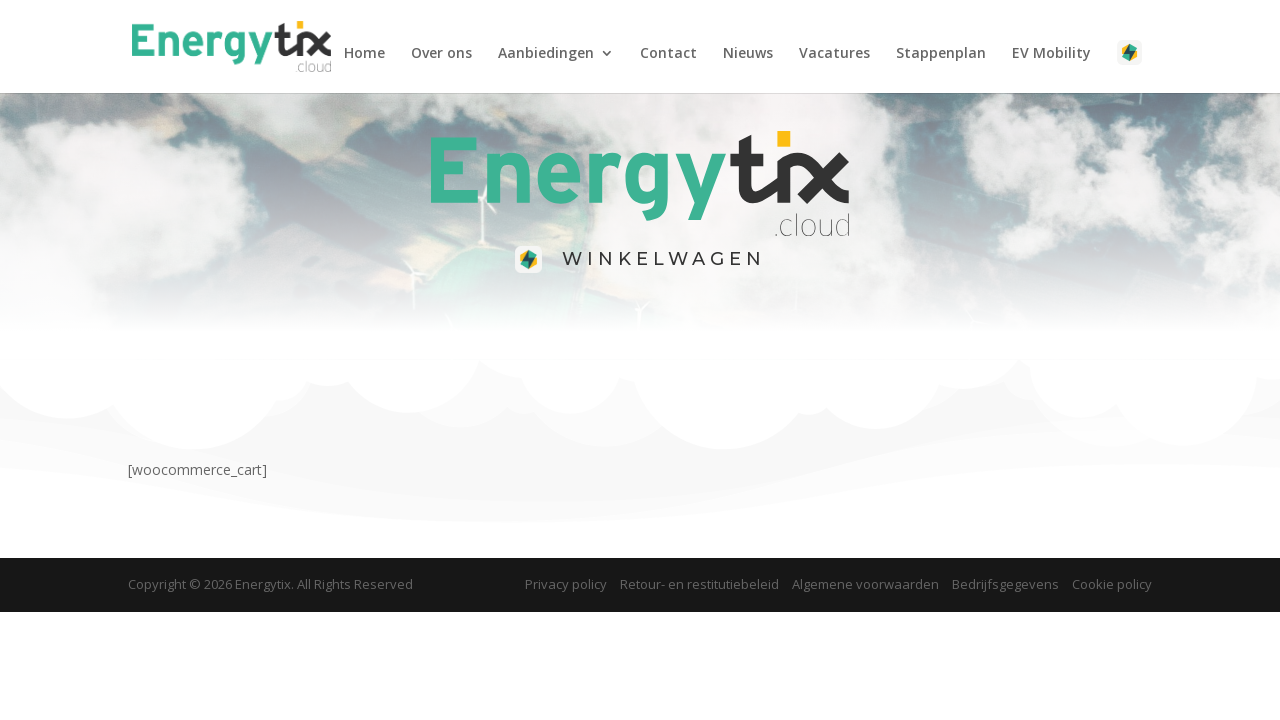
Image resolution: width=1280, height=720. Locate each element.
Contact (668, 54)
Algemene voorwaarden (865, 584)
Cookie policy (1112, 584)
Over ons (441, 54)
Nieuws (748, 54)
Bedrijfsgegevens (1005, 584)
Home (364, 54)
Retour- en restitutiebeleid (699, 584)
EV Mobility (1051, 54)
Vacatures (834, 54)
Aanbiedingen (546, 54)
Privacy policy (566, 584)
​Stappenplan (941, 54)
